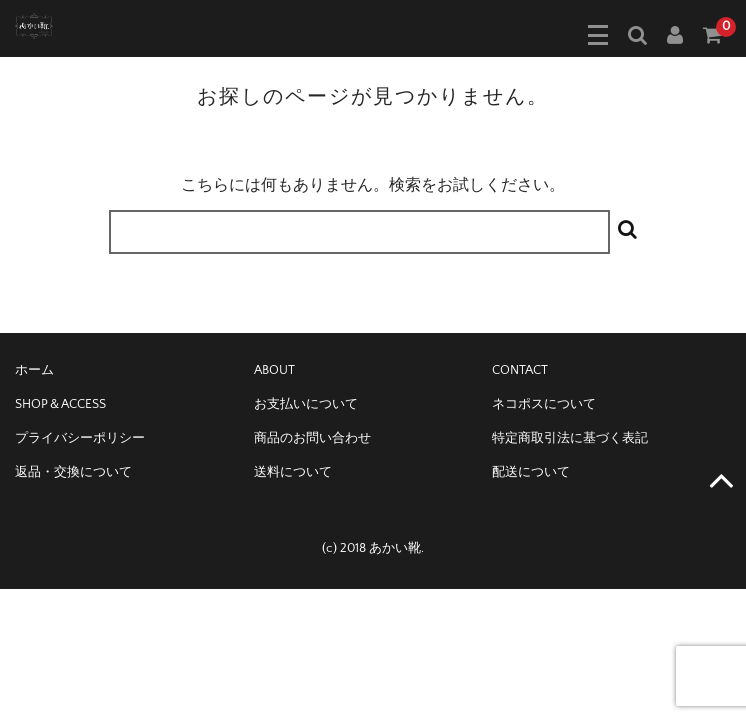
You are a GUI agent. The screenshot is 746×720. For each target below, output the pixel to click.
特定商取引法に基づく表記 (570, 438)
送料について (293, 472)
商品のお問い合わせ (312, 438)
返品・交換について (73, 472)
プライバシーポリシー (80, 438)
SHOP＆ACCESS (60, 404)
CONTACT (520, 370)
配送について (531, 472)
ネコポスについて (544, 404)
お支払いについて (306, 404)
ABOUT (274, 370)
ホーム (34, 370)
